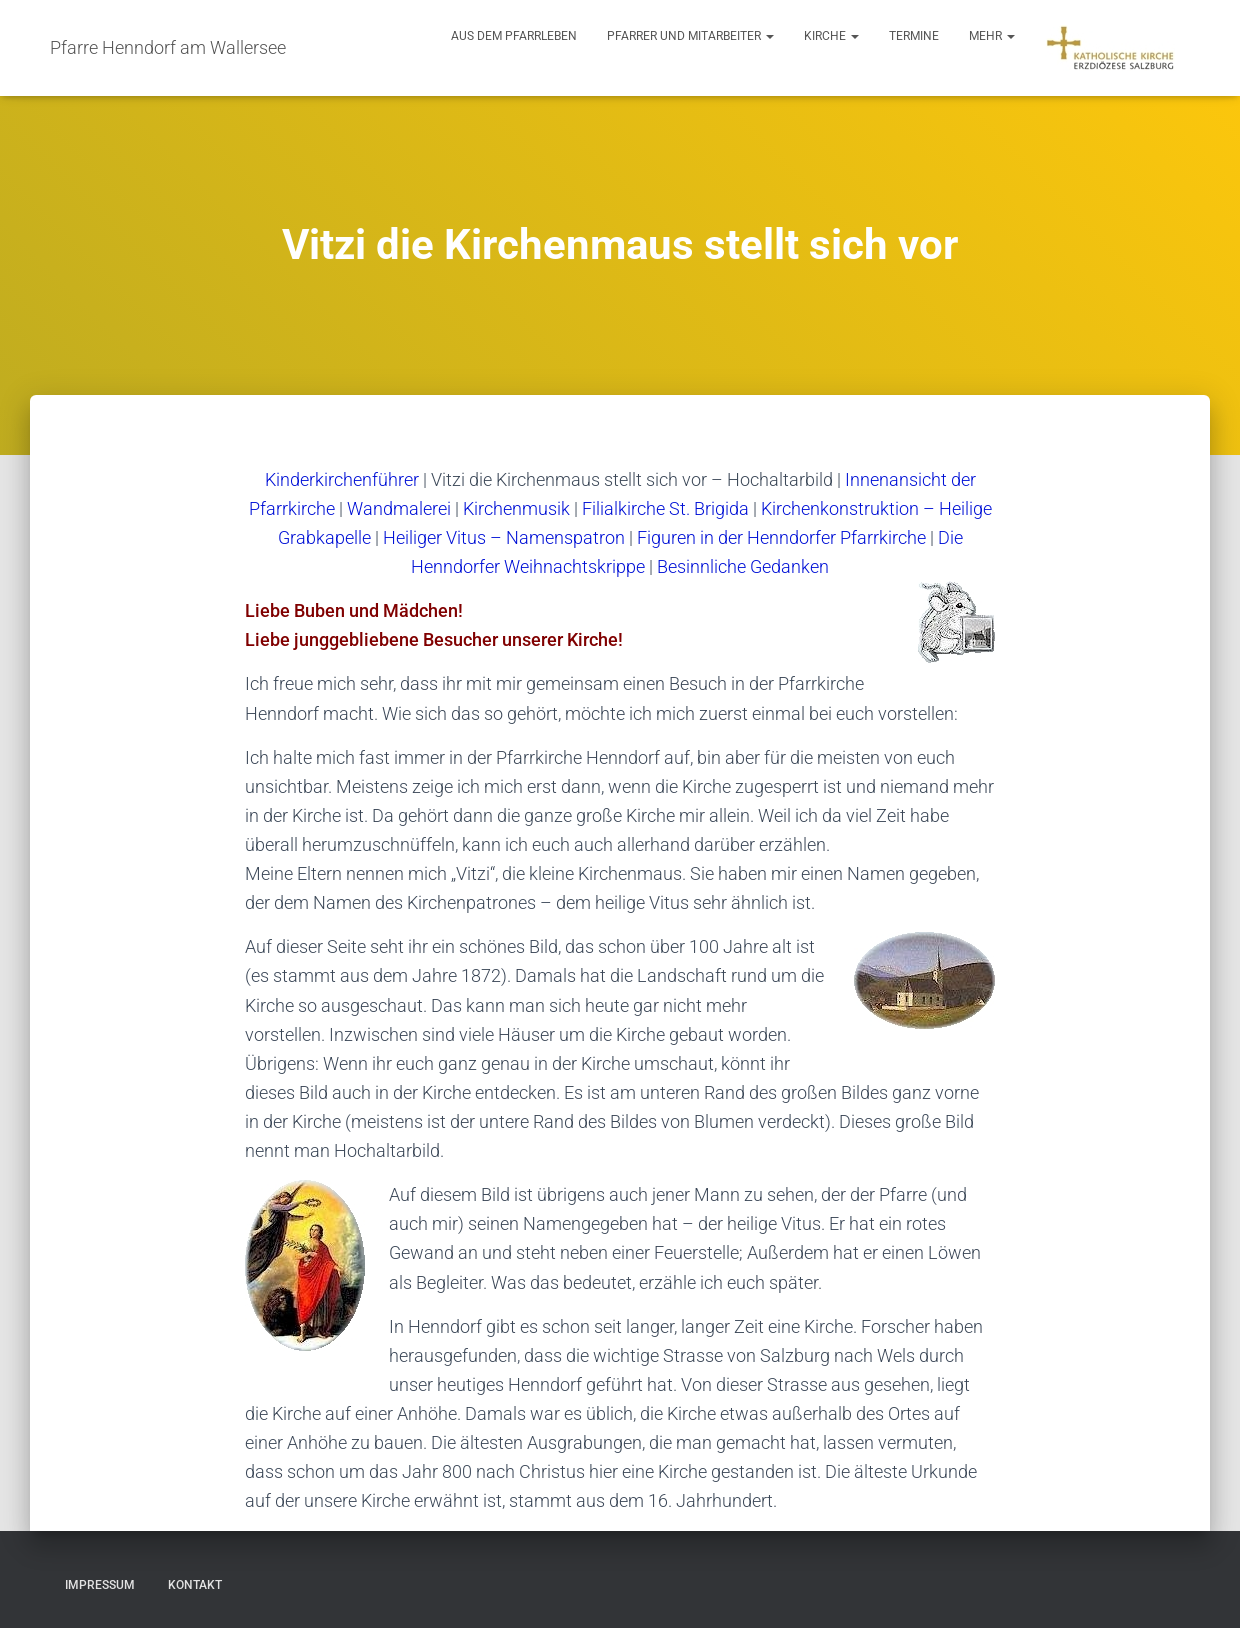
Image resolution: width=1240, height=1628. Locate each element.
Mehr (992, 36)
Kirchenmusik (516, 508)
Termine (914, 36)
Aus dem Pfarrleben (514, 36)
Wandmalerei (399, 508)
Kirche (831, 36)
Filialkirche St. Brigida (665, 508)
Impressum (100, 1585)
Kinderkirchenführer (342, 479)
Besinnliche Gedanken (743, 566)
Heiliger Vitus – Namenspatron (504, 537)
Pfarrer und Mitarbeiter (690, 36)
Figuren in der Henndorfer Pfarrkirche (781, 537)
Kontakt (195, 1585)
